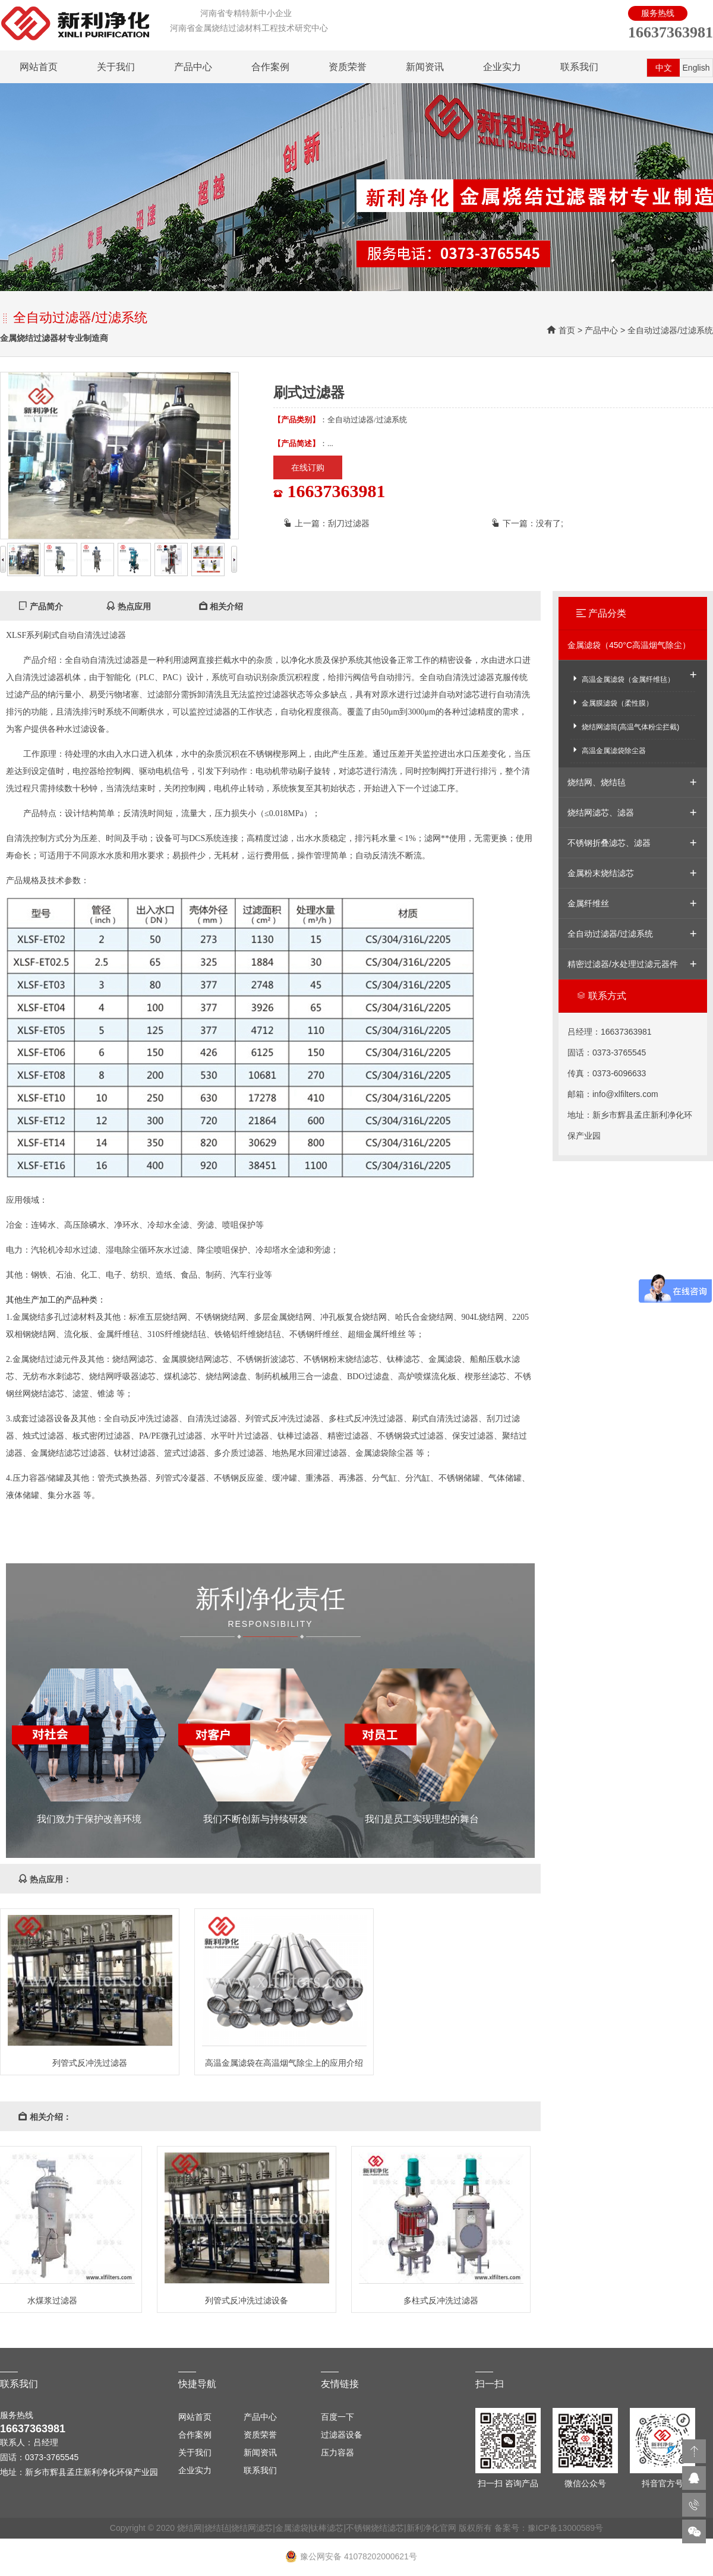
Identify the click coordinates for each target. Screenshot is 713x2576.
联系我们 (579, 67)
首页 (567, 330)
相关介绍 (221, 606)
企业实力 (502, 67)
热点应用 (128, 606)
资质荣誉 (348, 67)
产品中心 (193, 67)
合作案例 (270, 67)
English (696, 67)
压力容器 (337, 2452)
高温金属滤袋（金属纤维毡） (622, 679)
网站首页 (39, 67)
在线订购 (307, 467)
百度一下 (337, 2417)
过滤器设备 (341, 2434)
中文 (663, 67)
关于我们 (116, 67)
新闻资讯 (425, 67)
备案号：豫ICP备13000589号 (549, 2528)
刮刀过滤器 (349, 523)
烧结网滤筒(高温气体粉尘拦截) (624, 726)
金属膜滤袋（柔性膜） (611, 702)
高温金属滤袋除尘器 (608, 750)
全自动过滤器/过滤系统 (670, 330)
